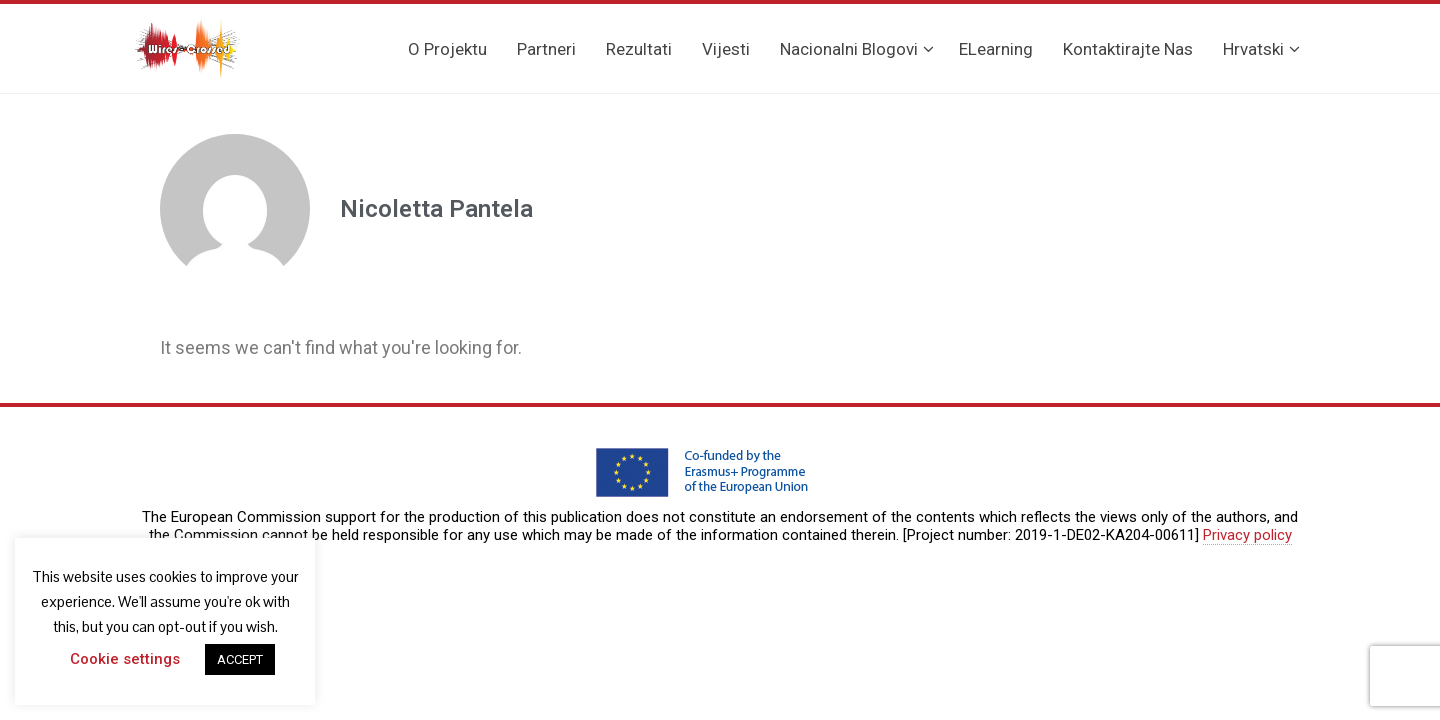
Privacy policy (1247, 535)
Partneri (546, 49)
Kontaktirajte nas (1128, 49)
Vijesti (726, 49)
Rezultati (639, 49)
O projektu (447, 49)
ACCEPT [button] (240, 659)
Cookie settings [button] (125, 659)
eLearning (996, 49)
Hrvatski (1261, 49)
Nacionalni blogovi (857, 49)
